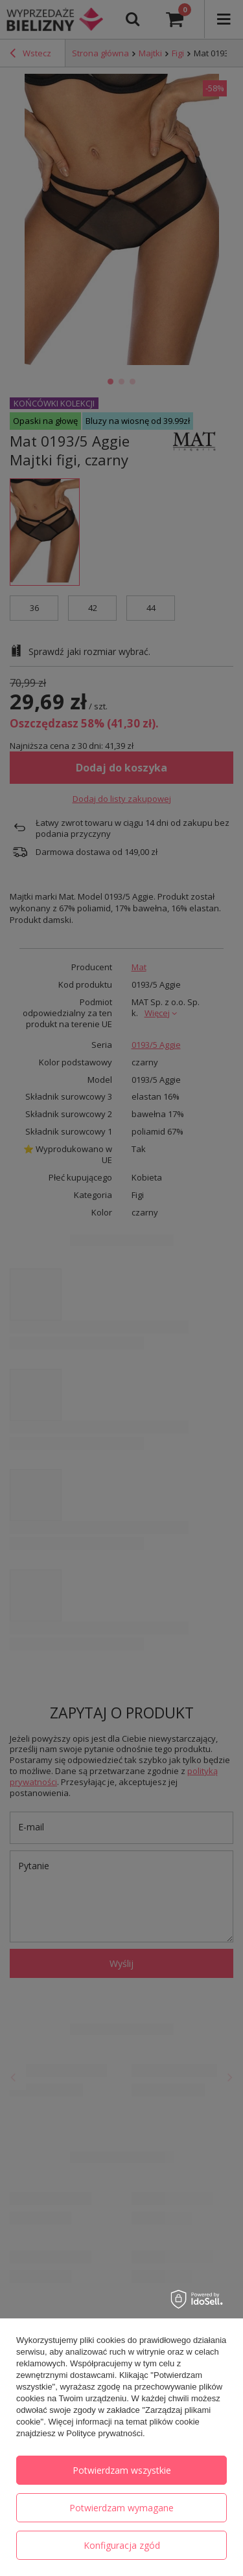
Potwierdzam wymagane (121, 2508)
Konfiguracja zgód (122, 2545)
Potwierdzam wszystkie (122, 2470)
